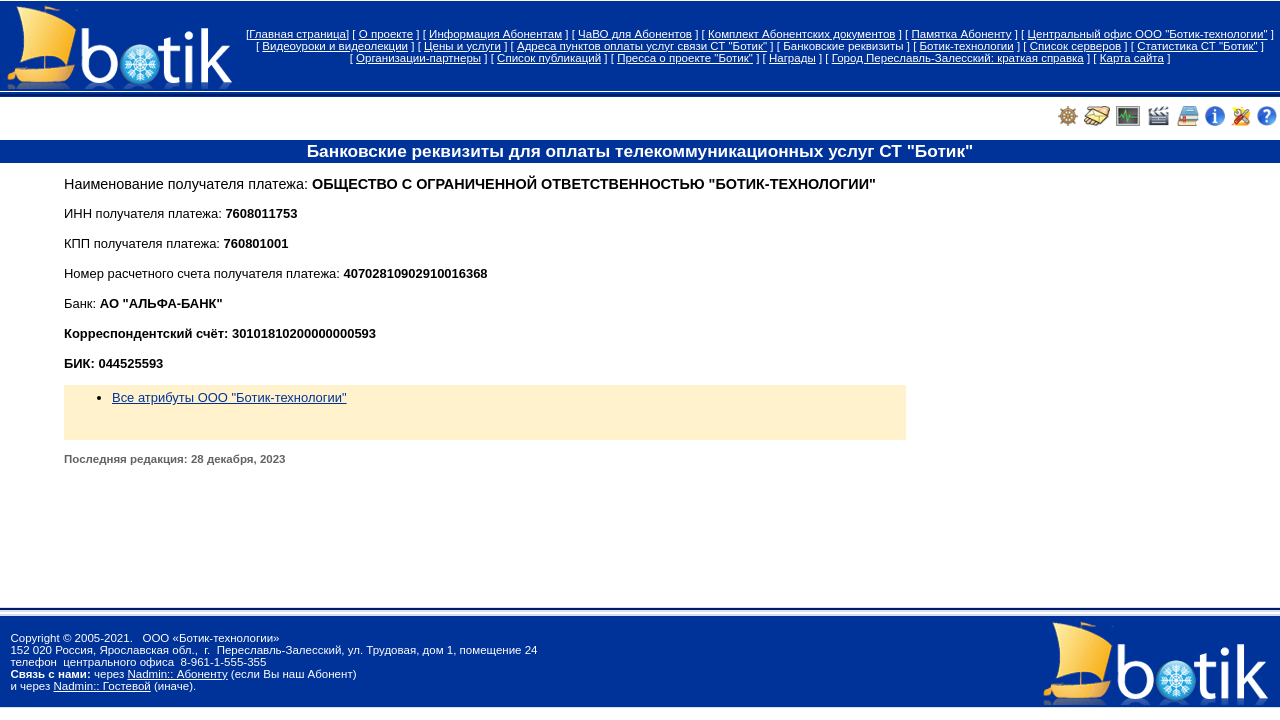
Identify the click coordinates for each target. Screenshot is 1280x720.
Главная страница (297, 34)
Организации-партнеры (418, 58)
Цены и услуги (462, 46)
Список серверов (1075, 46)
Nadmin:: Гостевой (101, 686)
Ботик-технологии (967, 46)
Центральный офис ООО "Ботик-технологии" (1147, 34)
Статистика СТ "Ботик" (1197, 46)
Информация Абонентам (495, 34)
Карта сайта (1132, 58)
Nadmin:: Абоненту (177, 674)
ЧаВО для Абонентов (635, 34)
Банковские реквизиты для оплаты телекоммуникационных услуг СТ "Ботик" (640, 151)
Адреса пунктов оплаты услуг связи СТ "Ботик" (642, 46)
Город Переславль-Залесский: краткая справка (958, 58)
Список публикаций (549, 58)
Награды (792, 58)
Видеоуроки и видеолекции (335, 46)
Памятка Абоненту (961, 34)
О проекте (386, 34)
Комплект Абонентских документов (801, 34)
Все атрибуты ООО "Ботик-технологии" (229, 397)
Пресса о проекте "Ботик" (685, 58)
